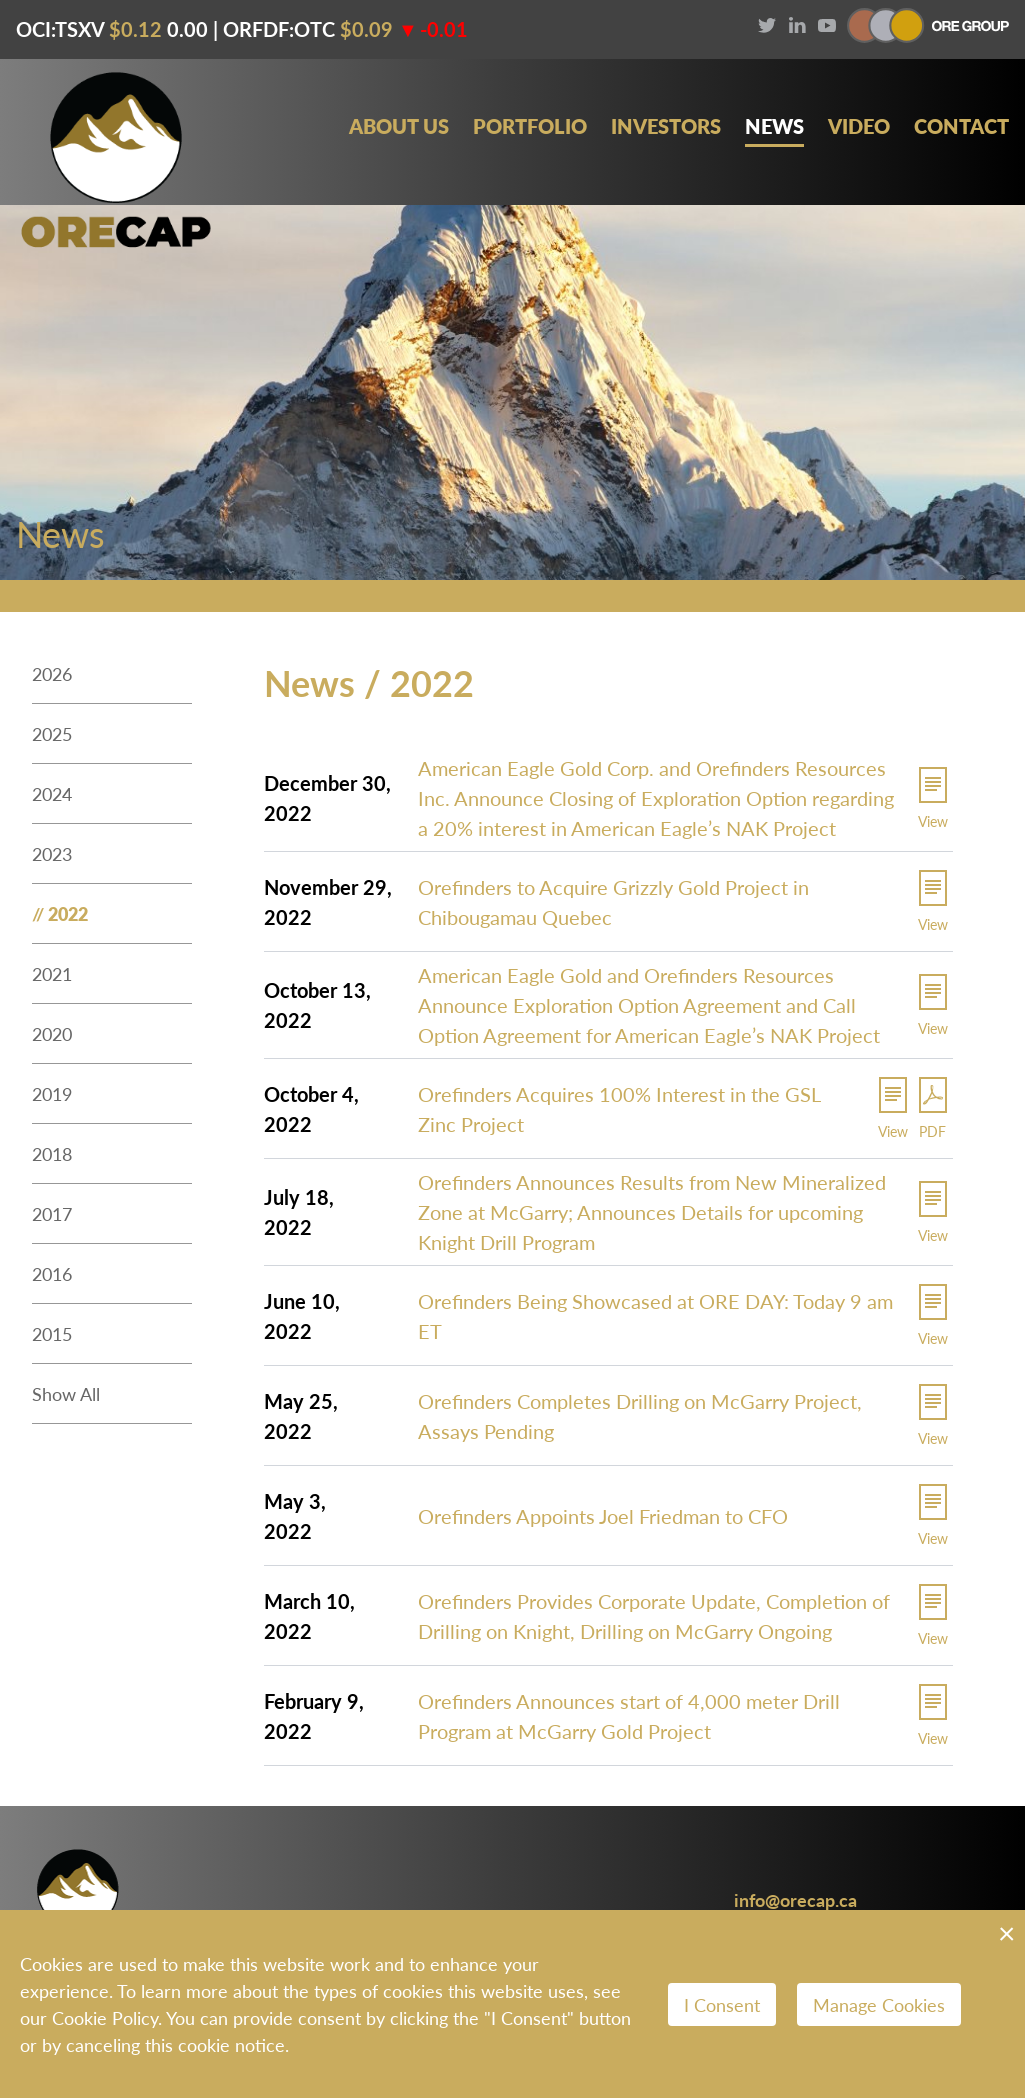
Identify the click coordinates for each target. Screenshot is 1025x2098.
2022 (68, 913)
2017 (52, 1213)
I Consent (722, 2004)
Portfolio (530, 126)
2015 (52, 1333)
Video (859, 126)
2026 (52, 673)
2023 (52, 853)
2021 (52, 973)
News (774, 126)
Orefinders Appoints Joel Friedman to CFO (603, 1516)
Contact (961, 126)
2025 (52, 733)
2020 (52, 1033)
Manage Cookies (879, 2004)
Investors (666, 126)
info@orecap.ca (795, 1899)
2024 (52, 793)
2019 (52, 1093)
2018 (52, 1153)
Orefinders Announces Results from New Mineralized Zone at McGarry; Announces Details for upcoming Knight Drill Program (652, 1212)
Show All (66, 1393)
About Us (399, 126)
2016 (52, 1273)
